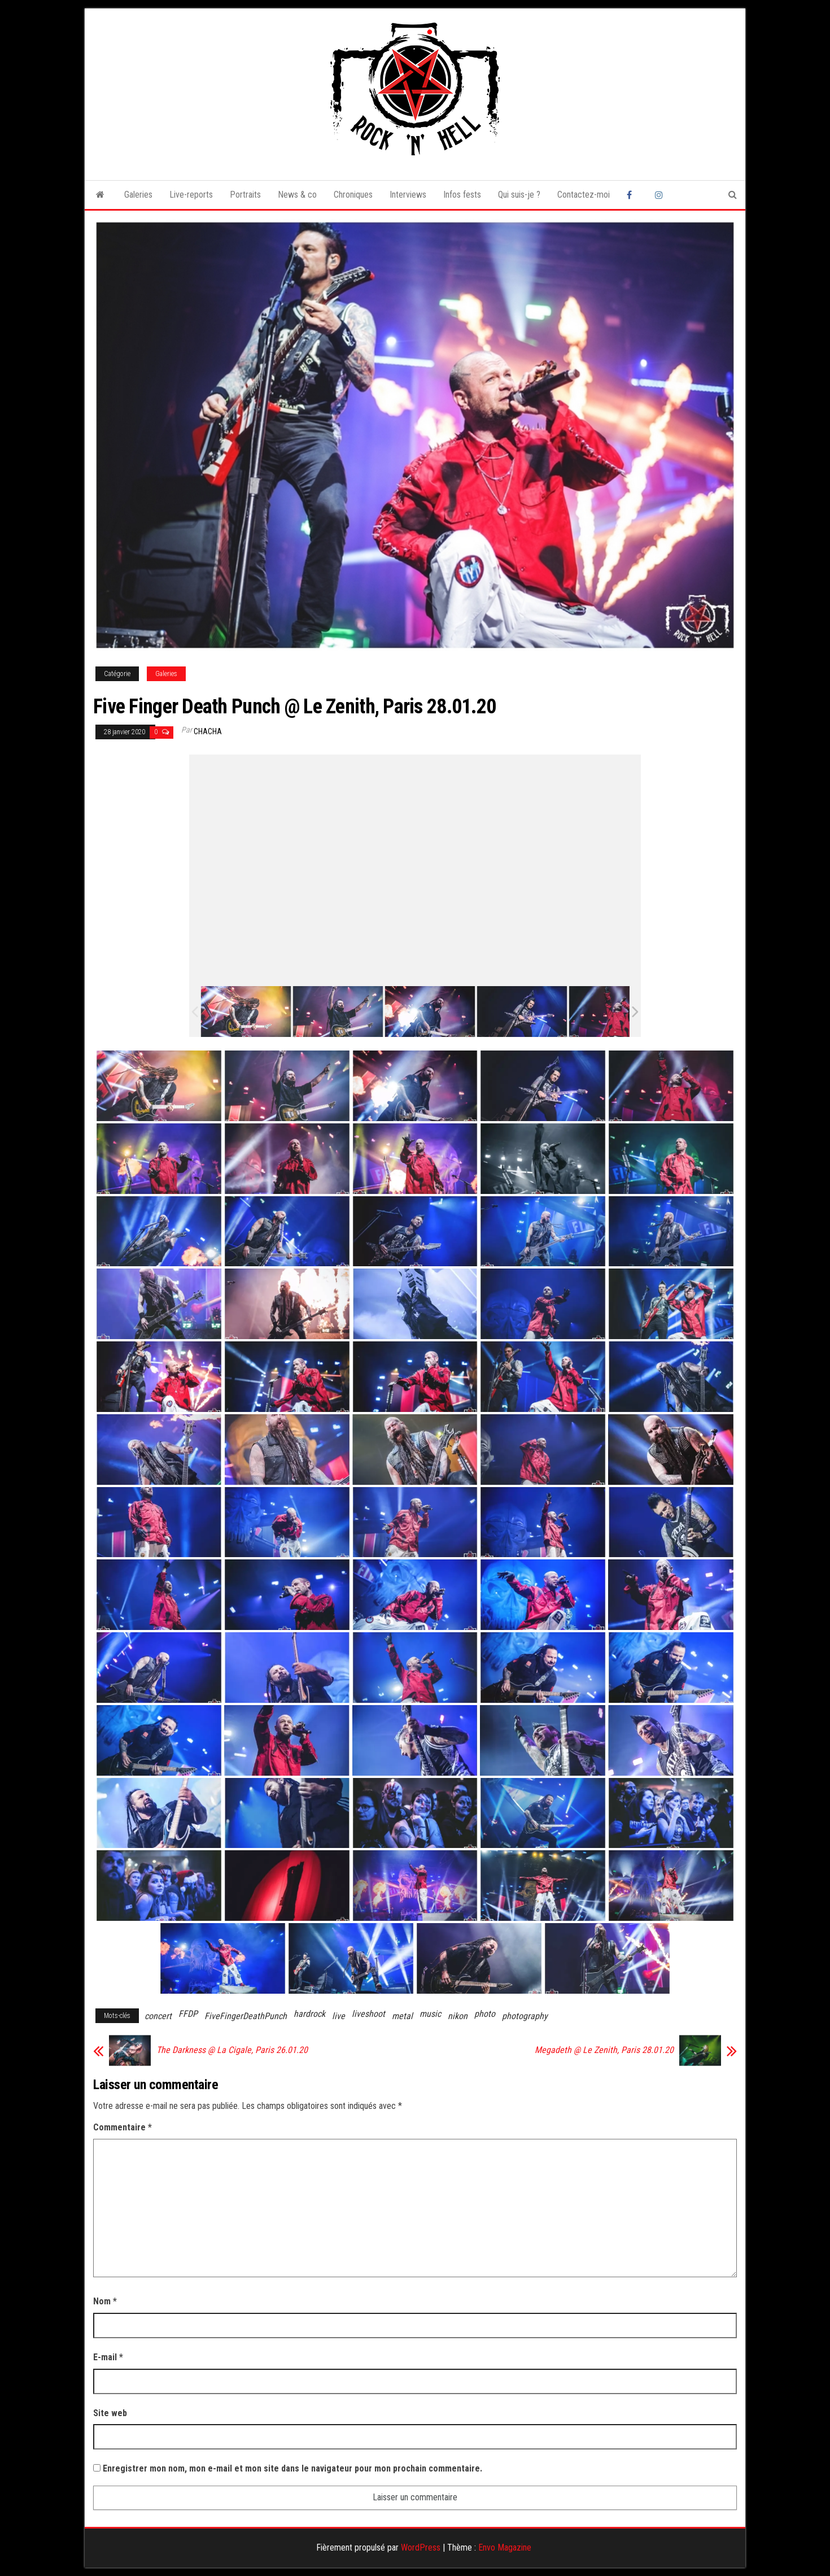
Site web (110, 2413)
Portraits (245, 194)
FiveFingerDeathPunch (245, 2016)
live (338, 2016)
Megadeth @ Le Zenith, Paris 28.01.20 (604, 2050)
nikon (458, 2016)
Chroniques (353, 194)
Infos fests (462, 194)
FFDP (188, 2013)
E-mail (108, 2357)
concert (158, 2016)
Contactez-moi (583, 194)
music (430, 2013)
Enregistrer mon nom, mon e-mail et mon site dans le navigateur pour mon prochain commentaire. (292, 2468)
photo (484, 2013)
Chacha (208, 731)
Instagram (660, 195)
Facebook (632, 195)
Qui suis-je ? (519, 194)
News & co (297, 194)
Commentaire (122, 2127)
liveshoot (368, 2013)
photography (525, 2016)
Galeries (138, 194)
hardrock (309, 2013)
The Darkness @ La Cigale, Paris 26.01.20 (232, 2050)
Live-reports (191, 194)
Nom (105, 2301)
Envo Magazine (504, 2547)
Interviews (408, 194)
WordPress (420, 2547)
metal (402, 2016)
